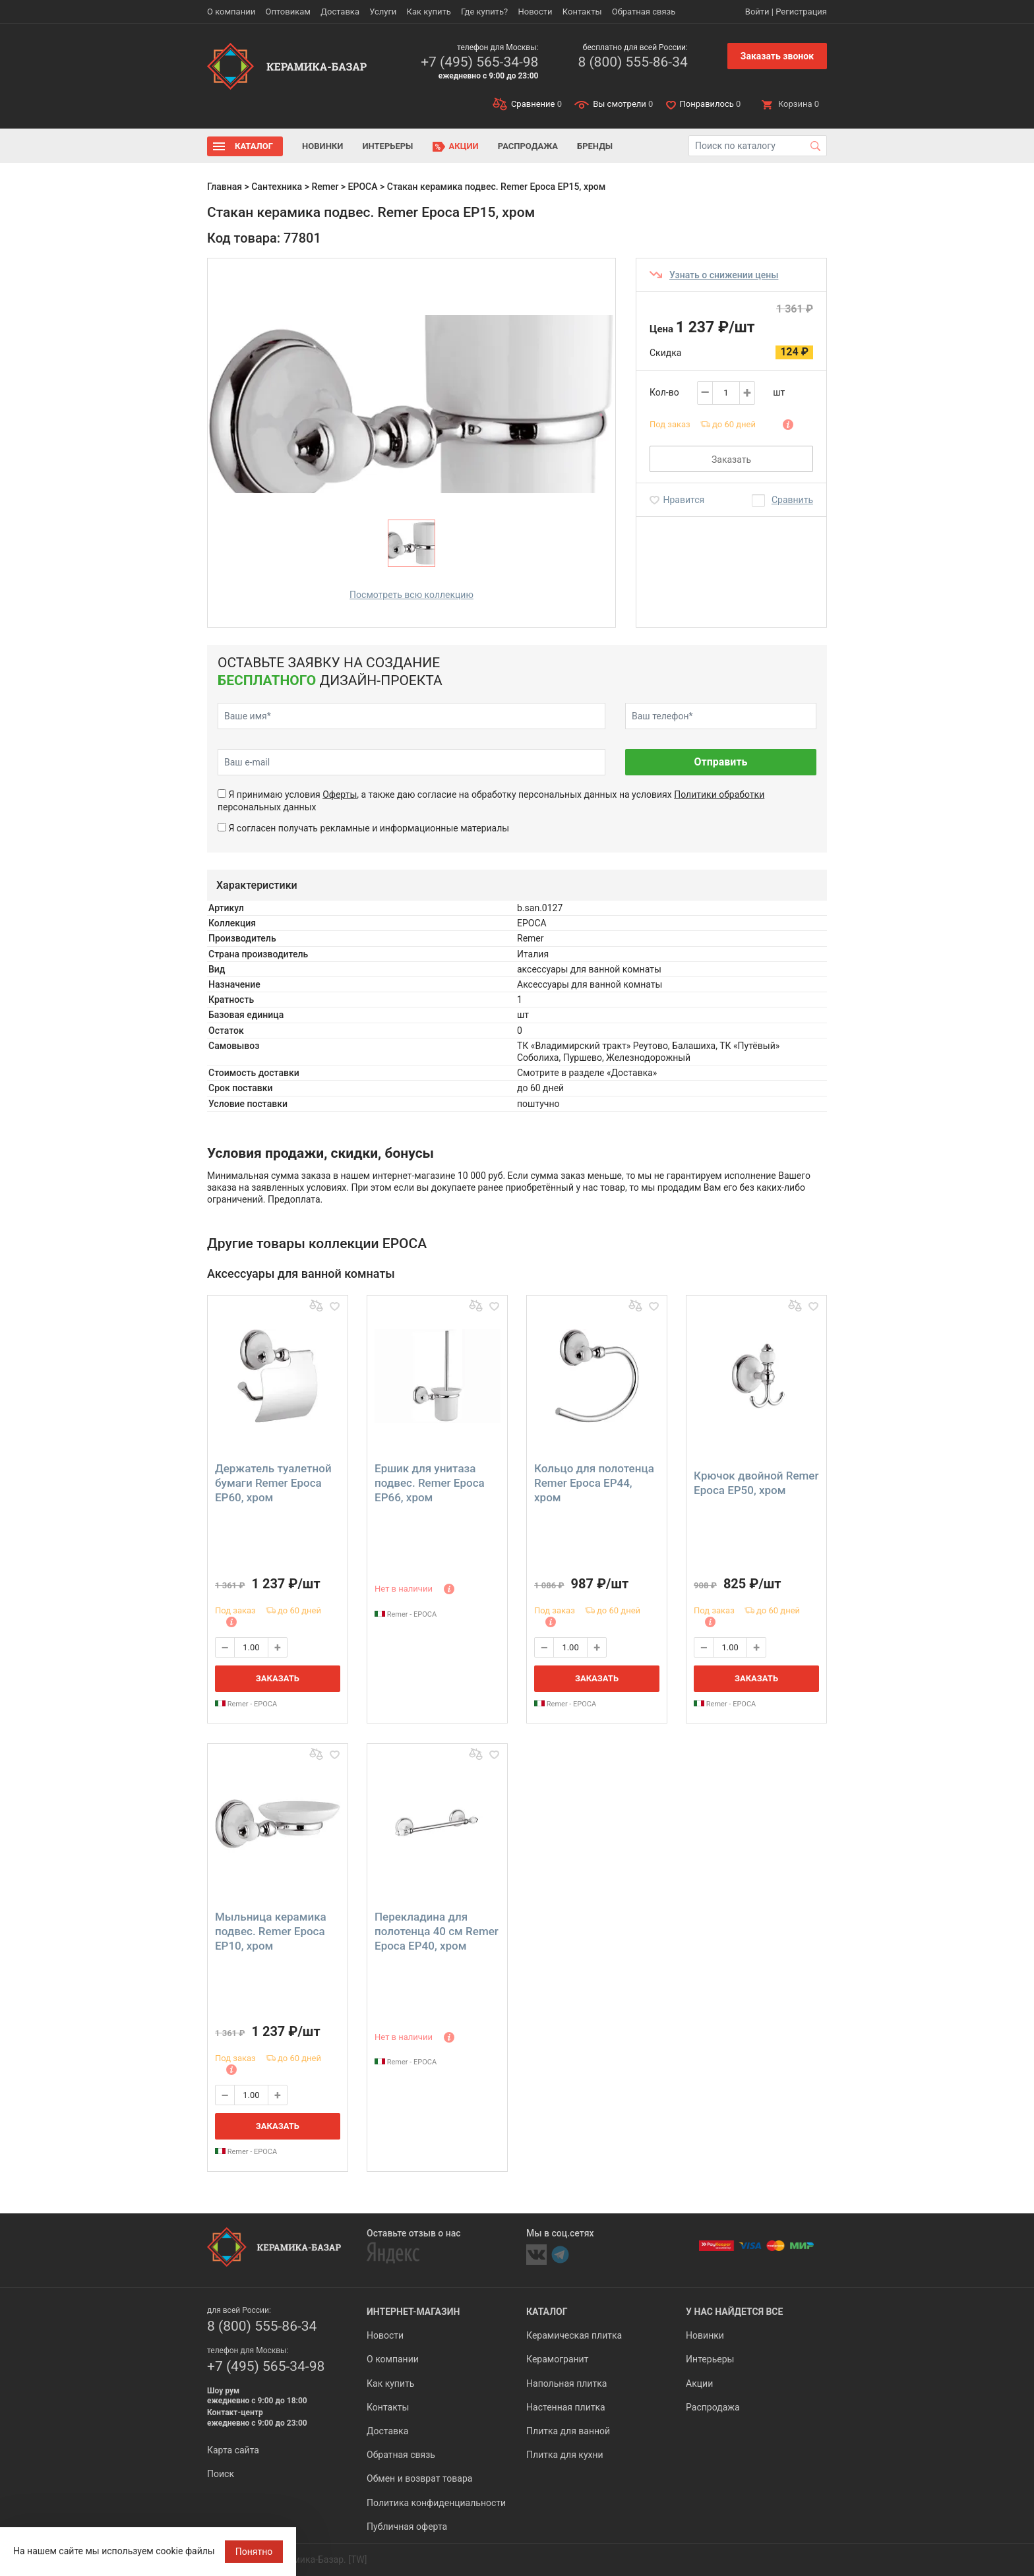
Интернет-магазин (413, 2311)
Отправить (720, 762)
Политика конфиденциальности (436, 2503)
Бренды (595, 146)
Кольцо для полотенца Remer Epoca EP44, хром (594, 1483)
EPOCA (363, 186)
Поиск (220, 2474)
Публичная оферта (407, 2526)
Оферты (339, 794)
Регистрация (801, 11)
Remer (324, 186)
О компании (231, 11)
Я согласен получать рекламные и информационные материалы (368, 828)
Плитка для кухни (564, 2454)
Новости (535, 11)
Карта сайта (233, 2450)
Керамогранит (557, 2359)
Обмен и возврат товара (419, 2478)
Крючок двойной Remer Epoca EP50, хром (756, 1483)
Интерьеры (387, 146)
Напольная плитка (566, 2383)
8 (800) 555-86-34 (632, 62)
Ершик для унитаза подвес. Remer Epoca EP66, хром (430, 1483)
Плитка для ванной (568, 2431)
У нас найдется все (734, 2311)
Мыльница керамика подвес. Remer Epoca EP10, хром (270, 1931)
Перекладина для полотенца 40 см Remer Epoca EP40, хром (437, 1931)
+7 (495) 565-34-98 (479, 62)
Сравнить (792, 499)
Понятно (254, 2551)
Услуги (382, 11)
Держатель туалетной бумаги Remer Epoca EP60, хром (273, 1483)
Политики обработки (719, 794)
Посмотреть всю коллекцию (411, 594)
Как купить (429, 11)
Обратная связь (644, 11)
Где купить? (484, 11)
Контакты (582, 11)
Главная (224, 186)
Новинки (322, 146)
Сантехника (276, 186)
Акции (464, 146)
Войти (757, 11)
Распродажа (528, 146)
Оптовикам (288, 11)
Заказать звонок (777, 56)
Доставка (339, 11)
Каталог (254, 146)
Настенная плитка (565, 2407)
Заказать (731, 459)
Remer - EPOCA (246, 1704)
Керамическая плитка (574, 2335)
